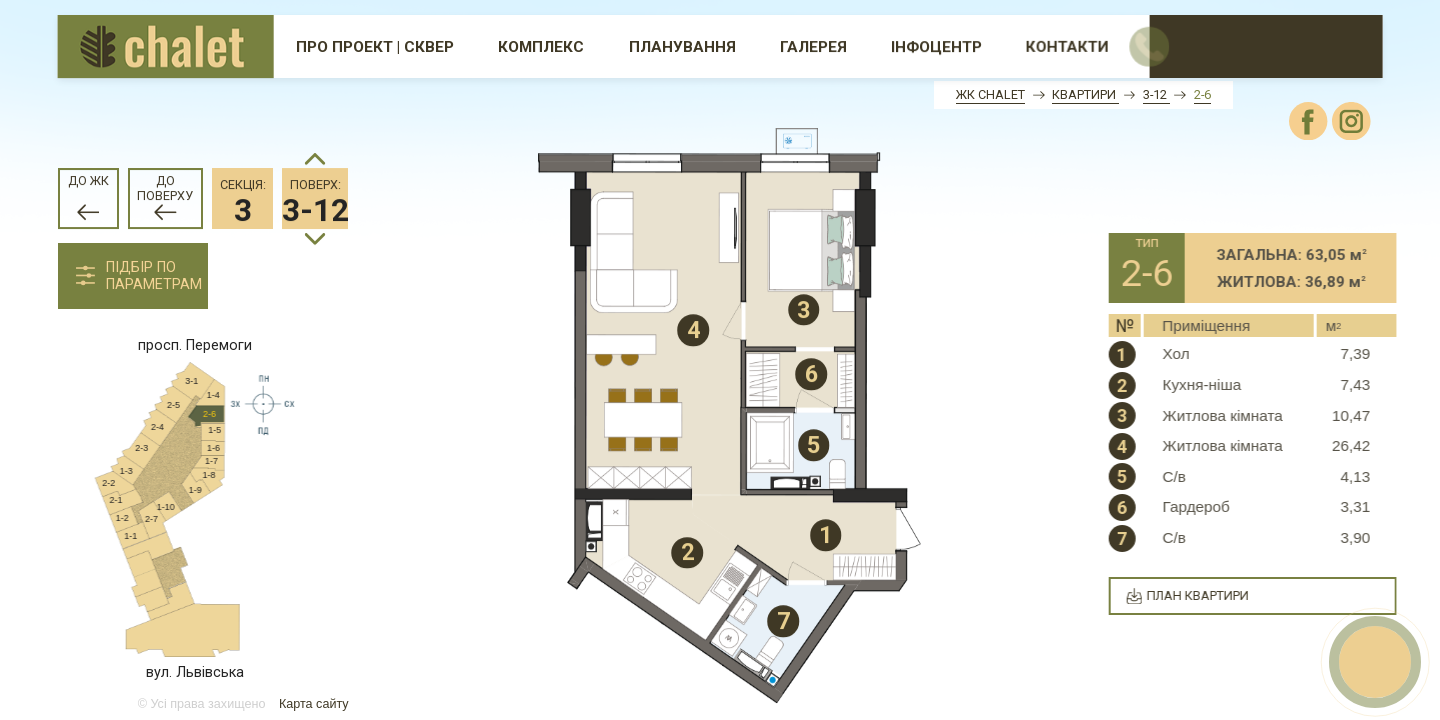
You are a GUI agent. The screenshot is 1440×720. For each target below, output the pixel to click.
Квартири (1085, 94)
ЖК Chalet (990, 94)
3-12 (1156, 94)
